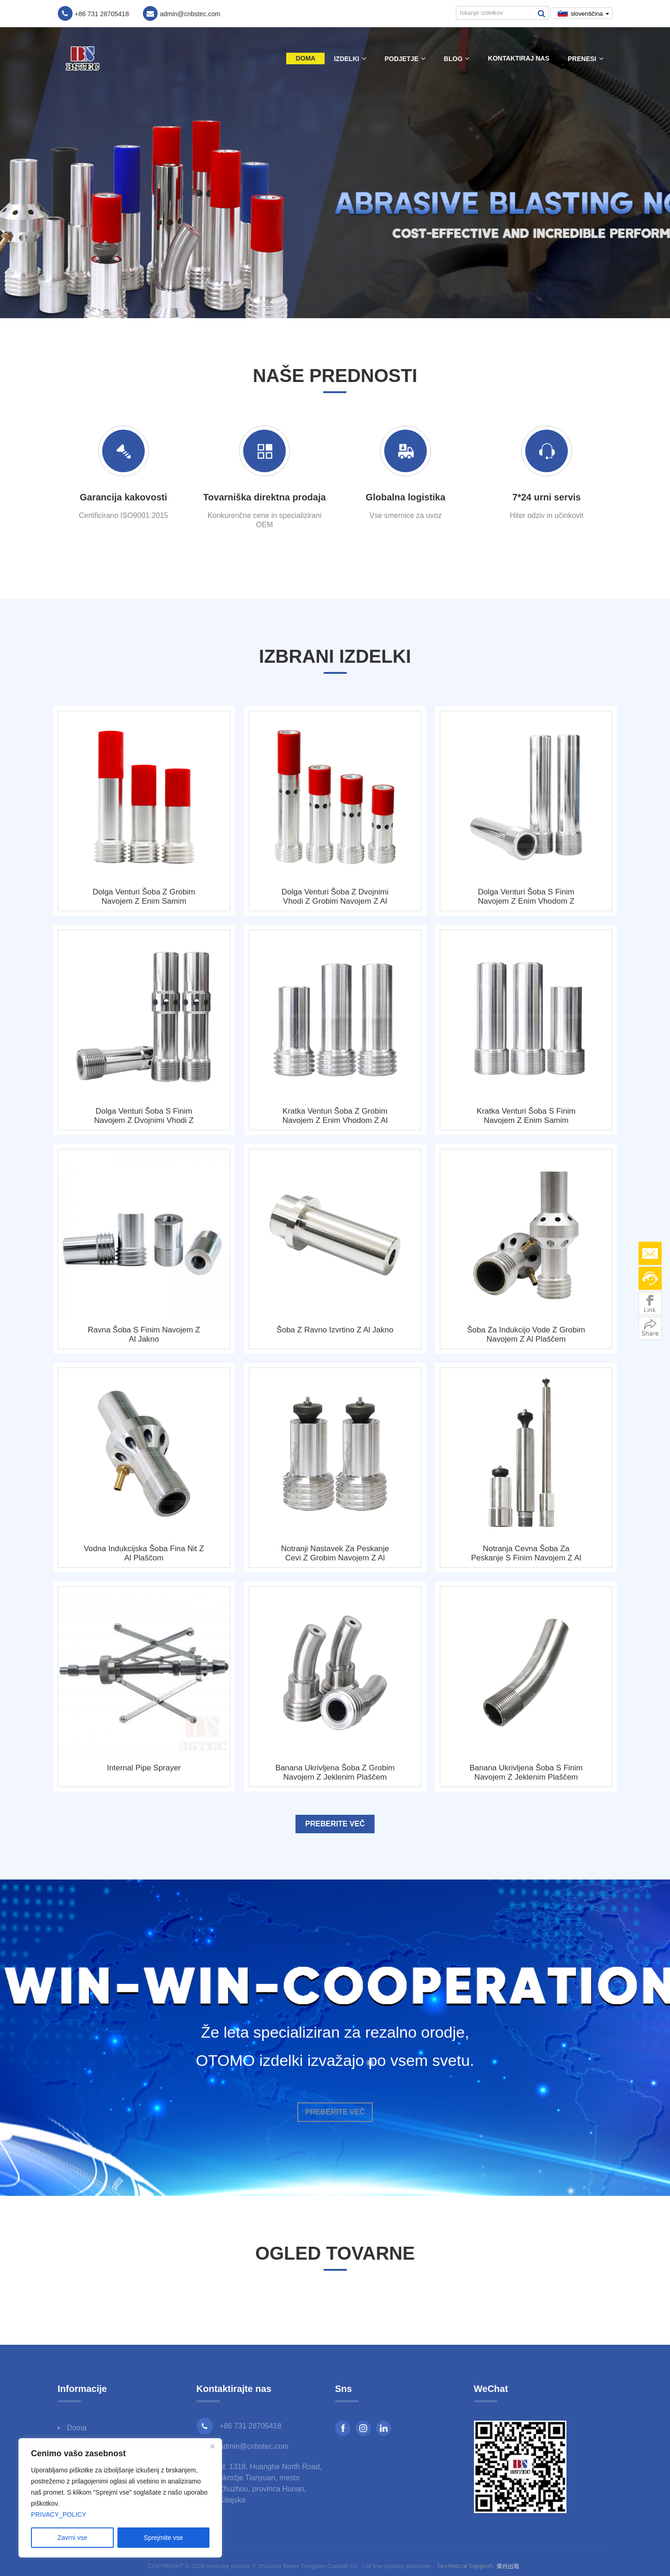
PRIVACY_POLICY (58, 2514)
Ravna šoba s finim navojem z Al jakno (144, 1334)
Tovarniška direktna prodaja (264, 497)
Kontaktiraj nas (518, 58)
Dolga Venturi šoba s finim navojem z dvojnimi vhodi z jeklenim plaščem (143, 1116)
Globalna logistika (405, 497)
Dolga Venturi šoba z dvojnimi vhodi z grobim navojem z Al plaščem (335, 896)
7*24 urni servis (546, 497)
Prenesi (585, 58)
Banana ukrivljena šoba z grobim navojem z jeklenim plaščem (335, 1772)
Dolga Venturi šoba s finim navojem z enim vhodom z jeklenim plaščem (526, 896)
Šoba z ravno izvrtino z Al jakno (335, 1329)
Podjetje (405, 58)
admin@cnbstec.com (254, 2446)
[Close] (212, 2446)
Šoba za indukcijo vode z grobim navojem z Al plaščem (526, 1334)
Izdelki (350, 58)
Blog (456, 58)
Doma (305, 58)
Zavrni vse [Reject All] (72, 2537)
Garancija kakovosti (123, 497)
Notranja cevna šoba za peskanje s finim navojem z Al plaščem (526, 1553)
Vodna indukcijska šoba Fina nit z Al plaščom (144, 1553)
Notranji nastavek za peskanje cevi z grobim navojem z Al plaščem (335, 1553)
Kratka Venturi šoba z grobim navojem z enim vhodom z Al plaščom (335, 1116)
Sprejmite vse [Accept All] (163, 2537)
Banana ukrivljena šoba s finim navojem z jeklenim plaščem (526, 1772)
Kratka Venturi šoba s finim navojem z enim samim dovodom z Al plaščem (526, 1116)
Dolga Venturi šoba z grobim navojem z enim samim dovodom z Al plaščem (143, 896)
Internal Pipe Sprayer (144, 1767)
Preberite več (335, 1824)
